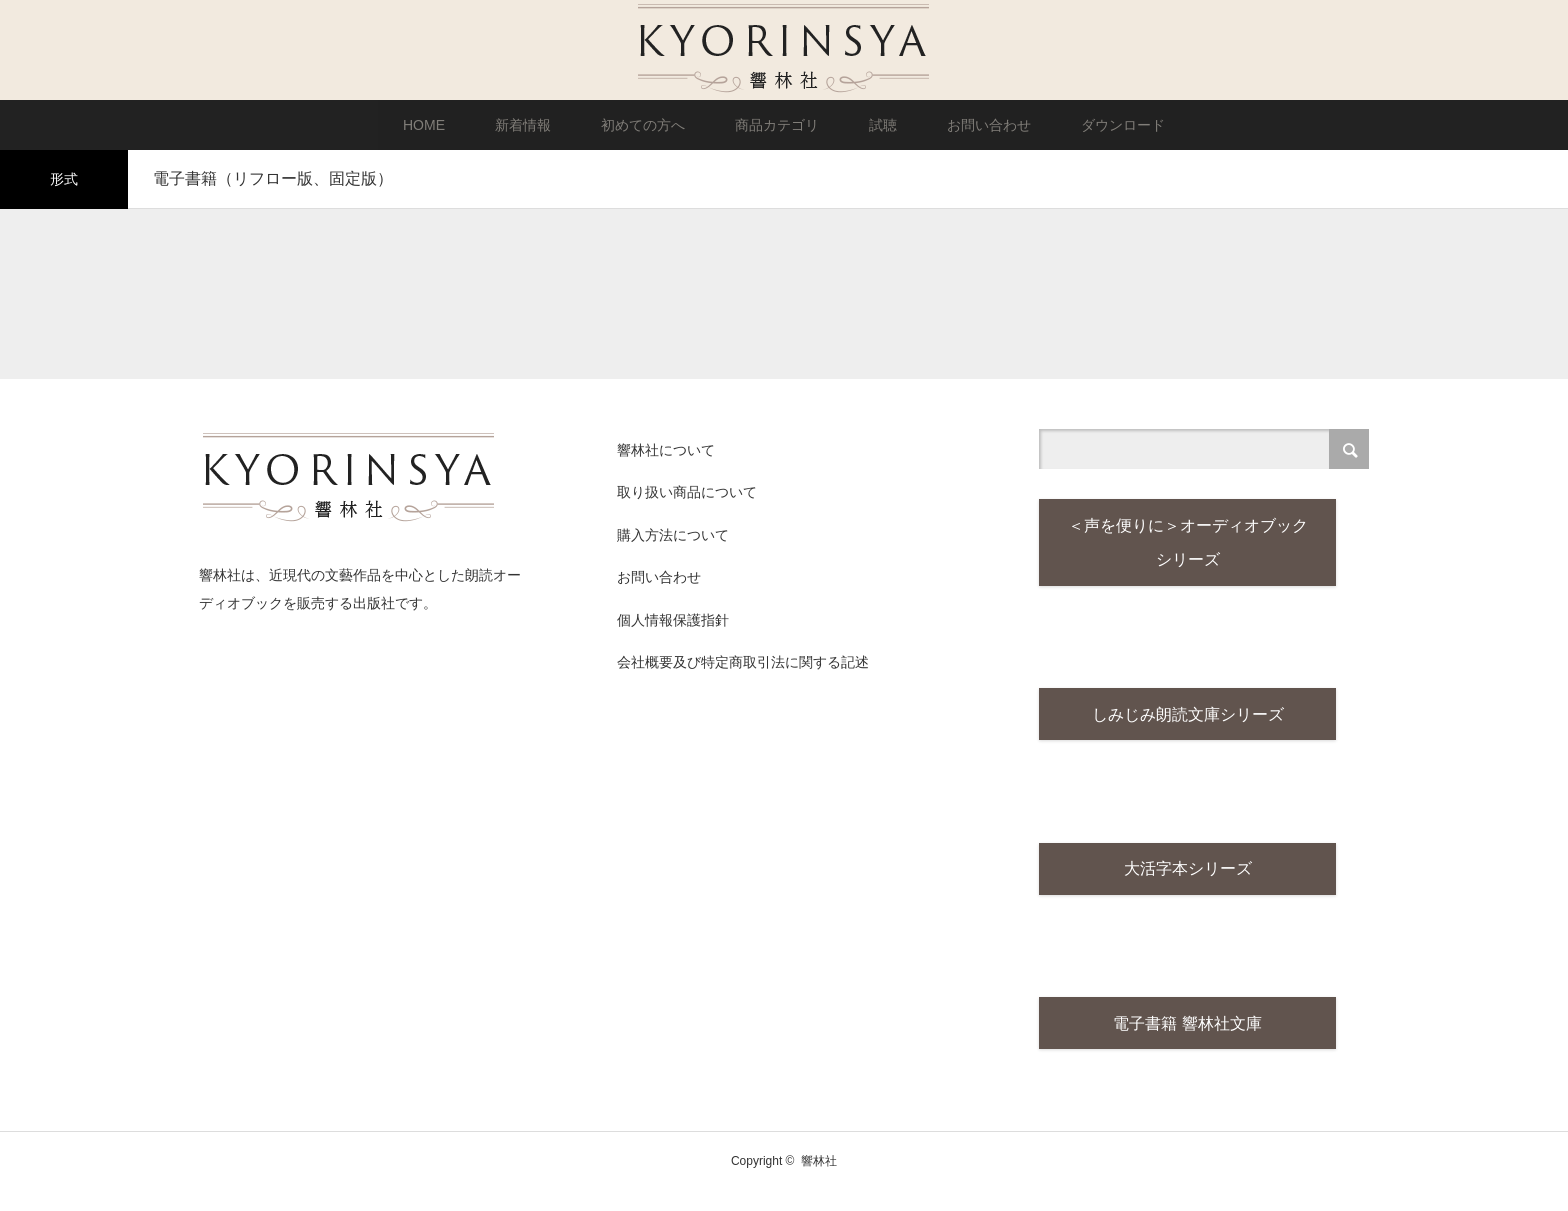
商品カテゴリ (777, 125)
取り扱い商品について (687, 492)
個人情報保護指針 (673, 620)
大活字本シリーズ (1188, 882)
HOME (424, 125)
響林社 (819, 1181)
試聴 (883, 125)
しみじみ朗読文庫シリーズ (1188, 723)
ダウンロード (1123, 125)
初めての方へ (643, 125)
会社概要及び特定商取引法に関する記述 (743, 662)
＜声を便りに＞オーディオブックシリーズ (1188, 546)
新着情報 (523, 125)
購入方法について (673, 535)
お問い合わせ (989, 125)
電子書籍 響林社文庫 (1187, 1040)
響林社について (666, 450)
